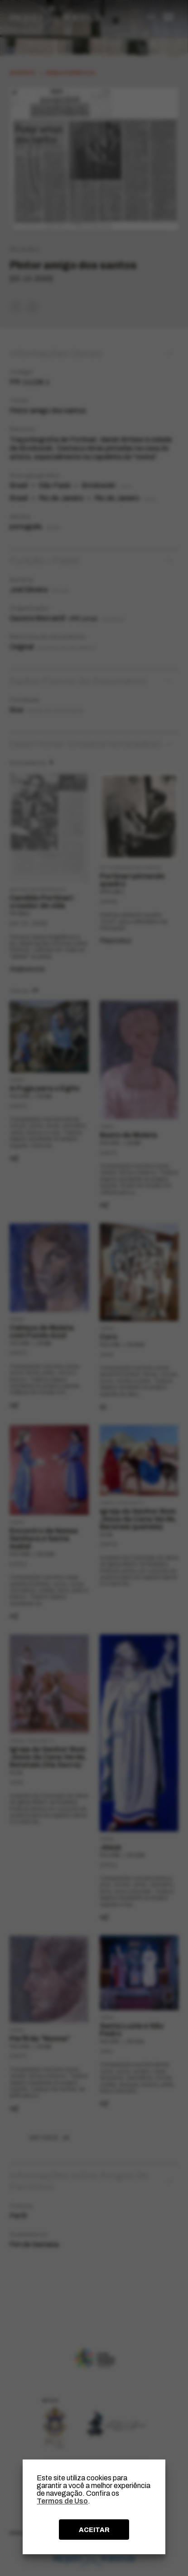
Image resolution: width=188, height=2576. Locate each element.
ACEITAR (94, 2529)
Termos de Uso (62, 2501)
